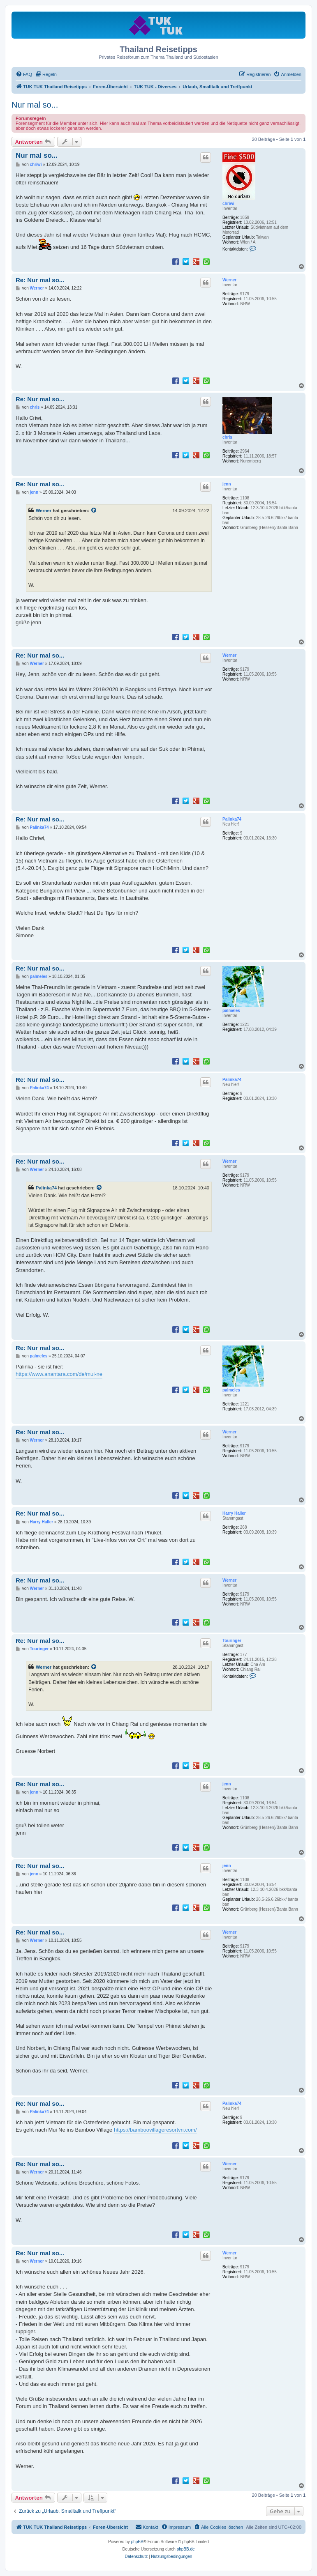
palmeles (231, 1010)
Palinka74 (231, 819)
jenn (226, 484)
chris (227, 437)
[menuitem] (24, 74)
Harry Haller (234, 1513)
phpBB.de (186, 2549)
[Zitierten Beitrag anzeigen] (94, 510)
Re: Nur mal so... (40, 279)
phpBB (137, 2541)
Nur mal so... (35, 104)
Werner (229, 280)
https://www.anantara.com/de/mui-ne (59, 1374)
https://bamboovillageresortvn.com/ (155, 2130)
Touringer (231, 1640)
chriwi (228, 203)
